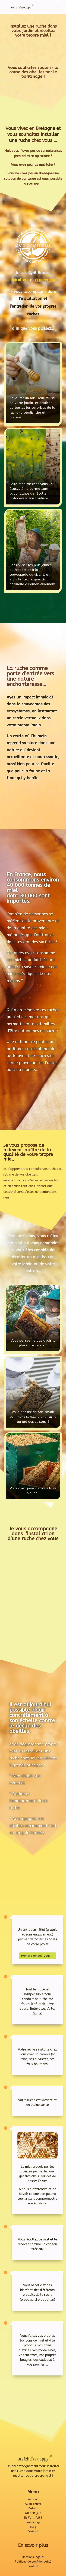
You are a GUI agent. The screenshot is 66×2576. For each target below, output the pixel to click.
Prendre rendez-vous (35, 1955)
